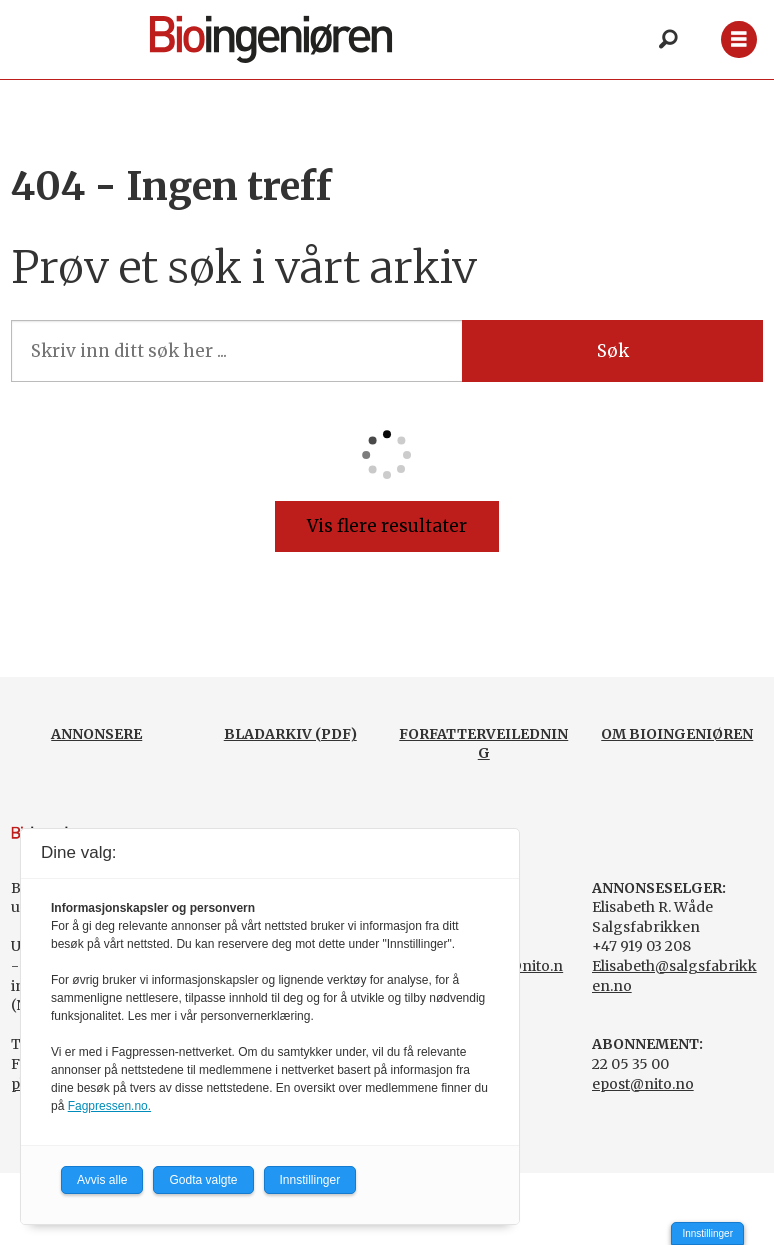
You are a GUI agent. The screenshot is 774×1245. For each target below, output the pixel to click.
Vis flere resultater (387, 526)
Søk (613, 351)
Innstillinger (707, 1233)
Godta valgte (203, 1180)
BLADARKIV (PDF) (290, 734)
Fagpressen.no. (109, 1106)
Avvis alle (102, 1180)
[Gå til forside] (271, 39)
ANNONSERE (96, 734)
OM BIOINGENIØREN (677, 734)
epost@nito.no (643, 1084)
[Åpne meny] (738, 39)
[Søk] (669, 40)
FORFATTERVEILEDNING (483, 744)
